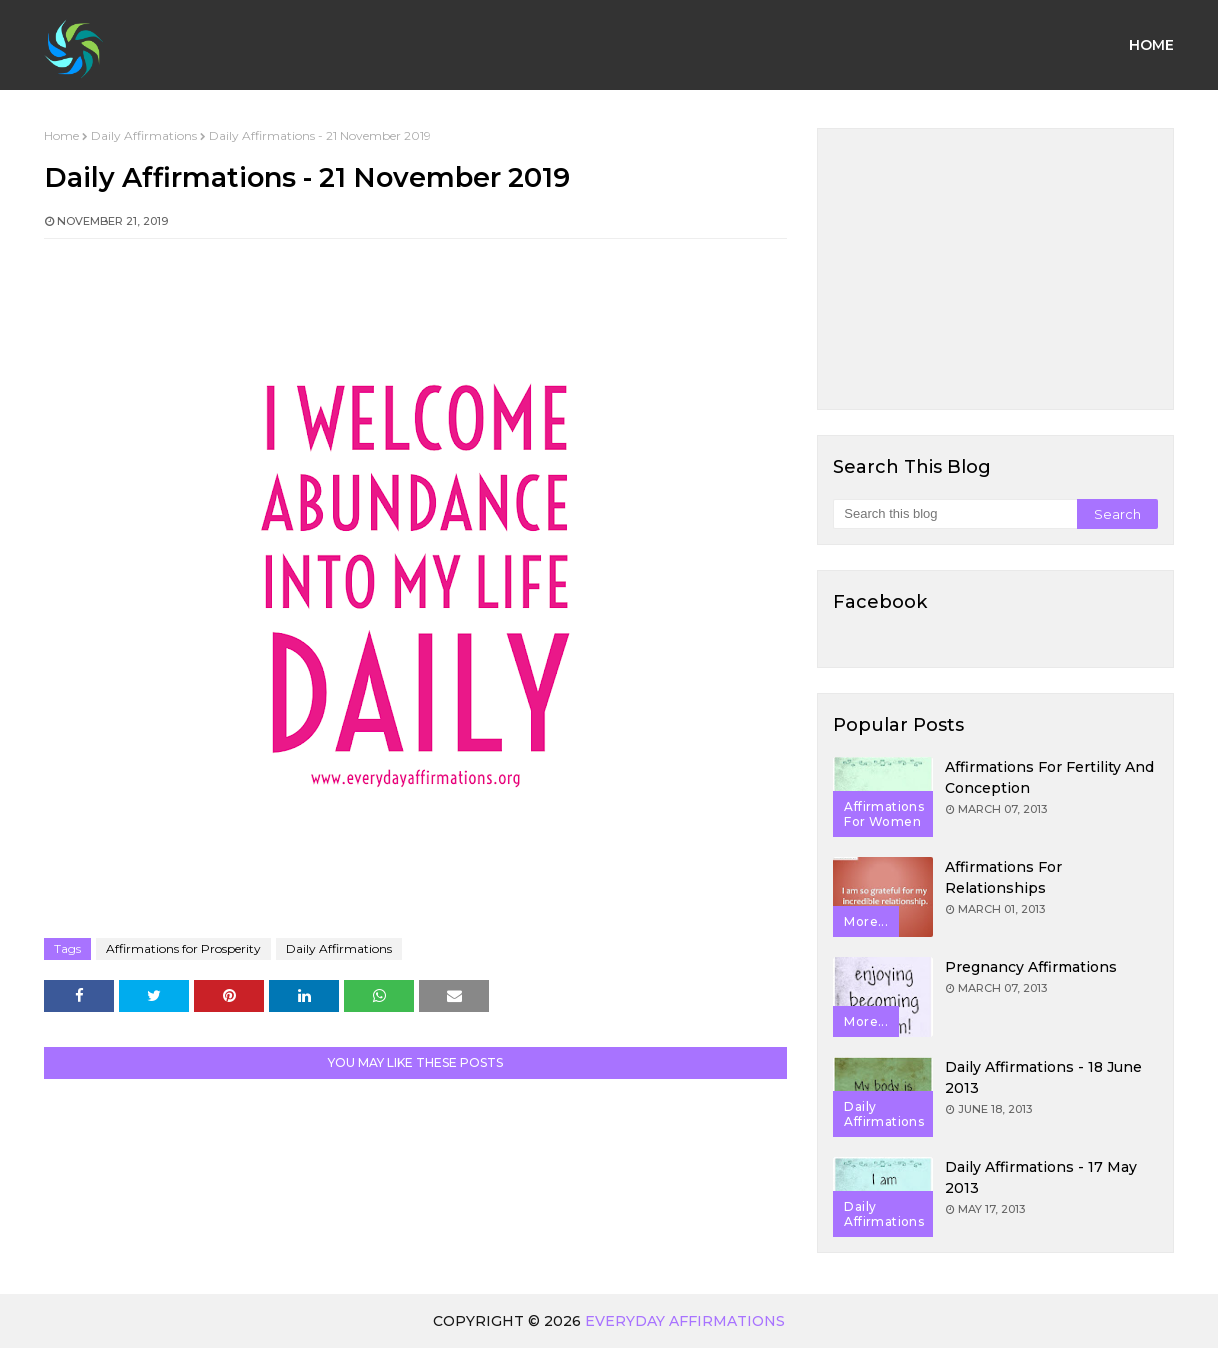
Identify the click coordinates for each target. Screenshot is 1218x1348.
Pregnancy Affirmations (1031, 967)
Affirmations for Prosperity (183, 948)
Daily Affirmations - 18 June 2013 (1043, 1077)
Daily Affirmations (144, 135)
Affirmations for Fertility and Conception (1049, 777)
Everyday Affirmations (685, 1321)
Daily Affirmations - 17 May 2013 (1041, 1177)
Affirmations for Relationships (1003, 877)
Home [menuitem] (1151, 45)
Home (61, 135)
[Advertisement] (995, 269)
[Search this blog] (954, 514)
